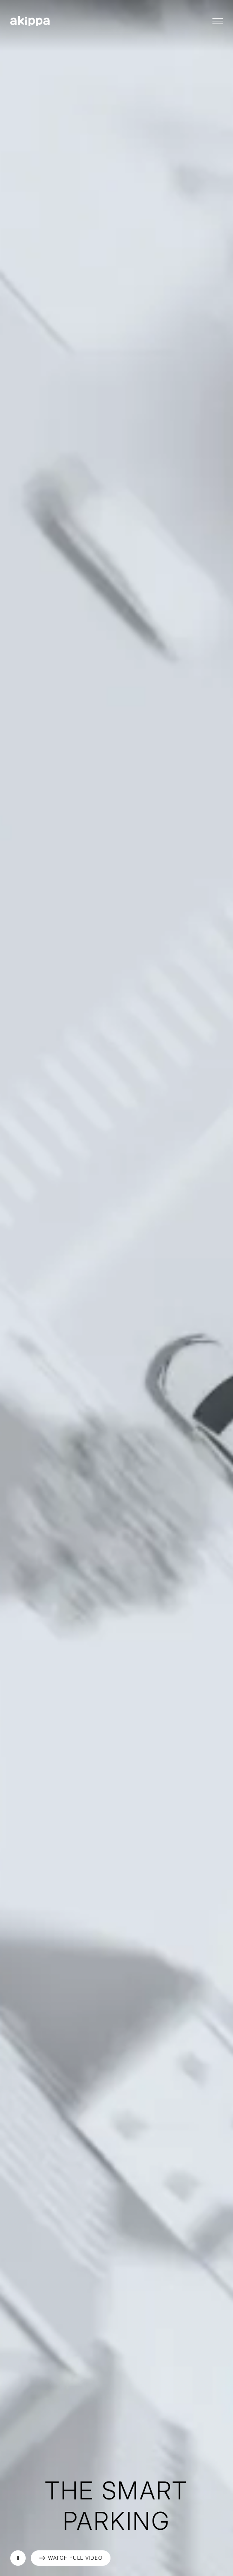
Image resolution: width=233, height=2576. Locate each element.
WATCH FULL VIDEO (75, 2558)
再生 (18, 2558)
